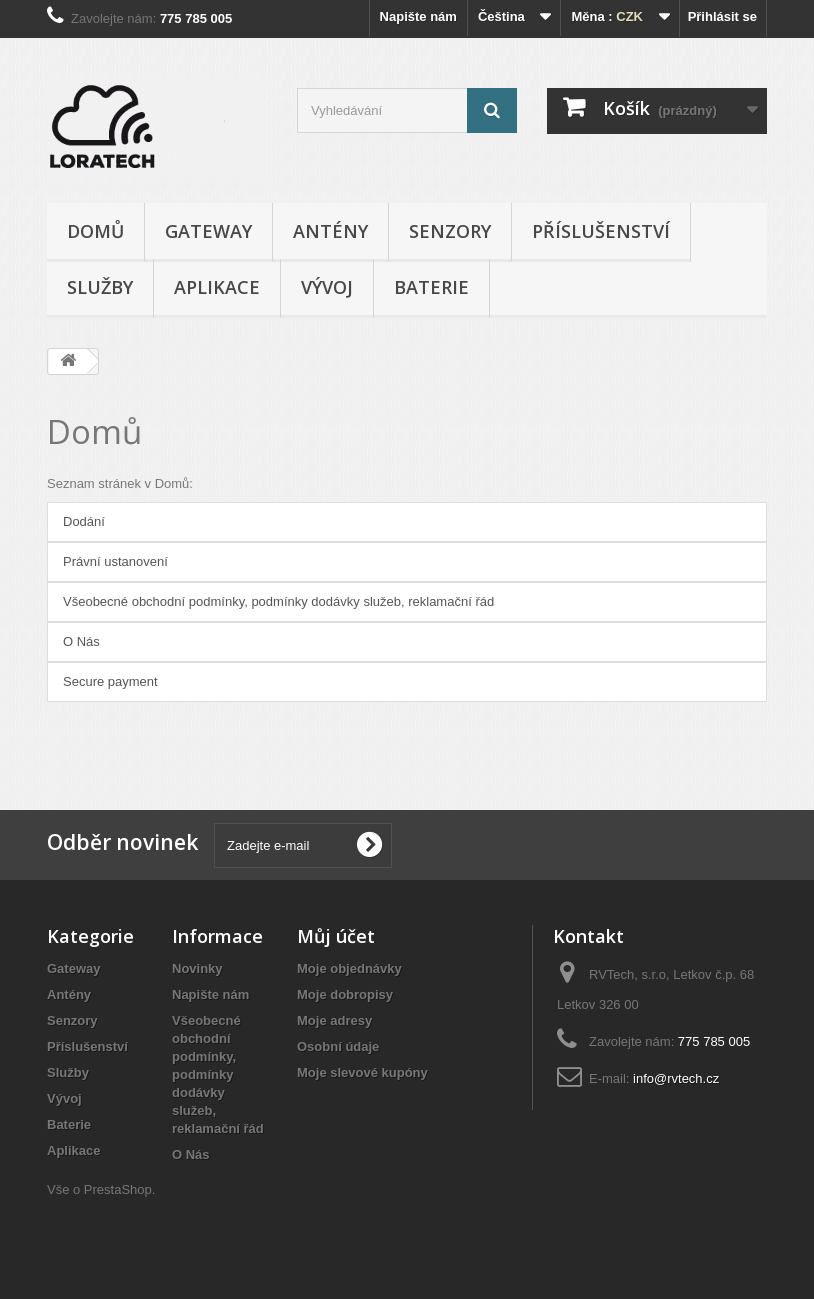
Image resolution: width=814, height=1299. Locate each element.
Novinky (197, 968)
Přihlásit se (722, 16)
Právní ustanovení (115, 561)
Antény (330, 231)
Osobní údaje (338, 1046)
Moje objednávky (349, 968)
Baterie (431, 287)
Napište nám (418, 16)
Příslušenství (601, 231)
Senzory (450, 231)
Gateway (208, 231)
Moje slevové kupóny (362, 1072)
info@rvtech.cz (676, 1078)
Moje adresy (334, 1020)
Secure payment (110, 681)
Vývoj (327, 287)
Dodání (84, 521)
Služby (100, 287)
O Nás (81, 641)
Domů (95, 231)
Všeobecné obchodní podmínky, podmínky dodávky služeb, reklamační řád (278, 601)
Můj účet (336, 936)
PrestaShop (118, 1189)
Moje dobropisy (345, 994)
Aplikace (217, 287)
